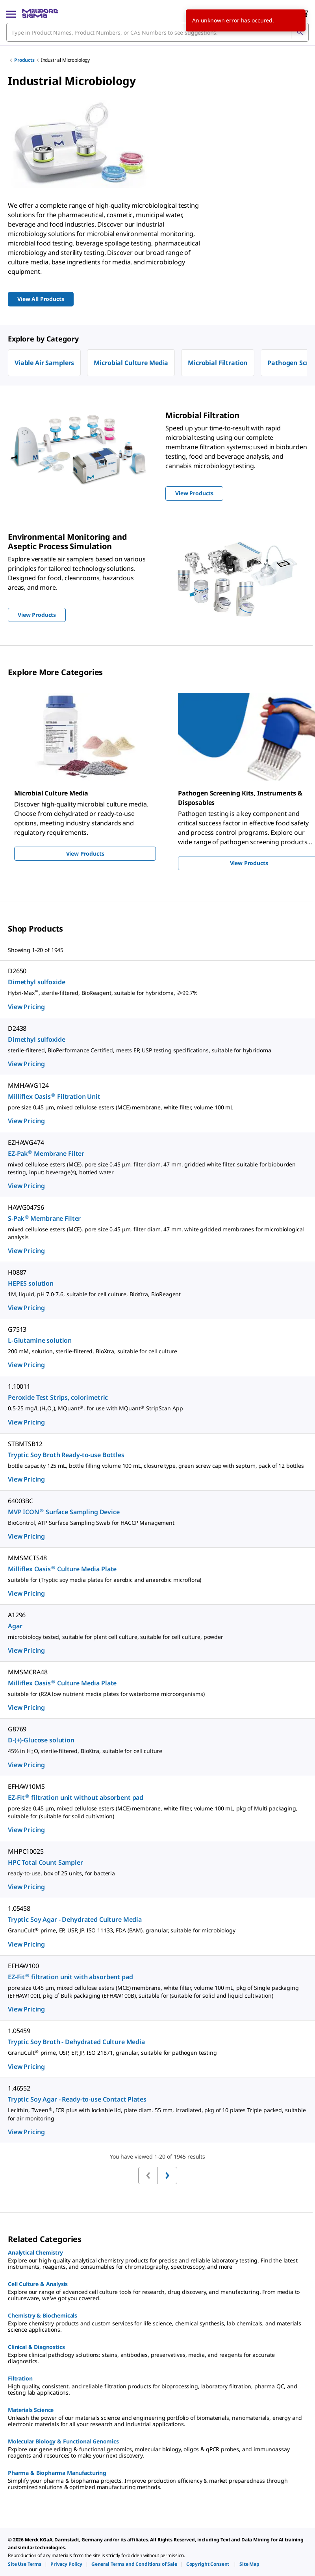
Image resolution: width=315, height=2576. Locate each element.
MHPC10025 (26, 1851)
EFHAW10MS (26, 1786)
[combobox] (157, 32)
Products (24, 60)
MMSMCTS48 (27, 1558)
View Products (85, 853)
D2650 (17, 971)
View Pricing (26, 1006)
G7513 (17, 1329)
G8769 (17, 1729)
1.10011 (19, 1386)
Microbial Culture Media (131, 362)
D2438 (17, 1028)
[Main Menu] (11, 13)
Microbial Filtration (218, 362)
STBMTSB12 (25, 1443)
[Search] (299, 32)
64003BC (20, 1501)
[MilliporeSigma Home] (40, 13)
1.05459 (19, 2030)
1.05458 (19, 1908)
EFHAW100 (23, 1966)
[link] (24, 2564)
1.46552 (19, 2088)
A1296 (17, 1615)
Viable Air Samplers (44, 362)
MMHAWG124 (28, 1085)
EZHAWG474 (26, 1142)
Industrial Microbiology (65, 60)
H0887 (17, 1272)
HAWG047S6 (26, 1207)
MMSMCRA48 (28, 1672)
